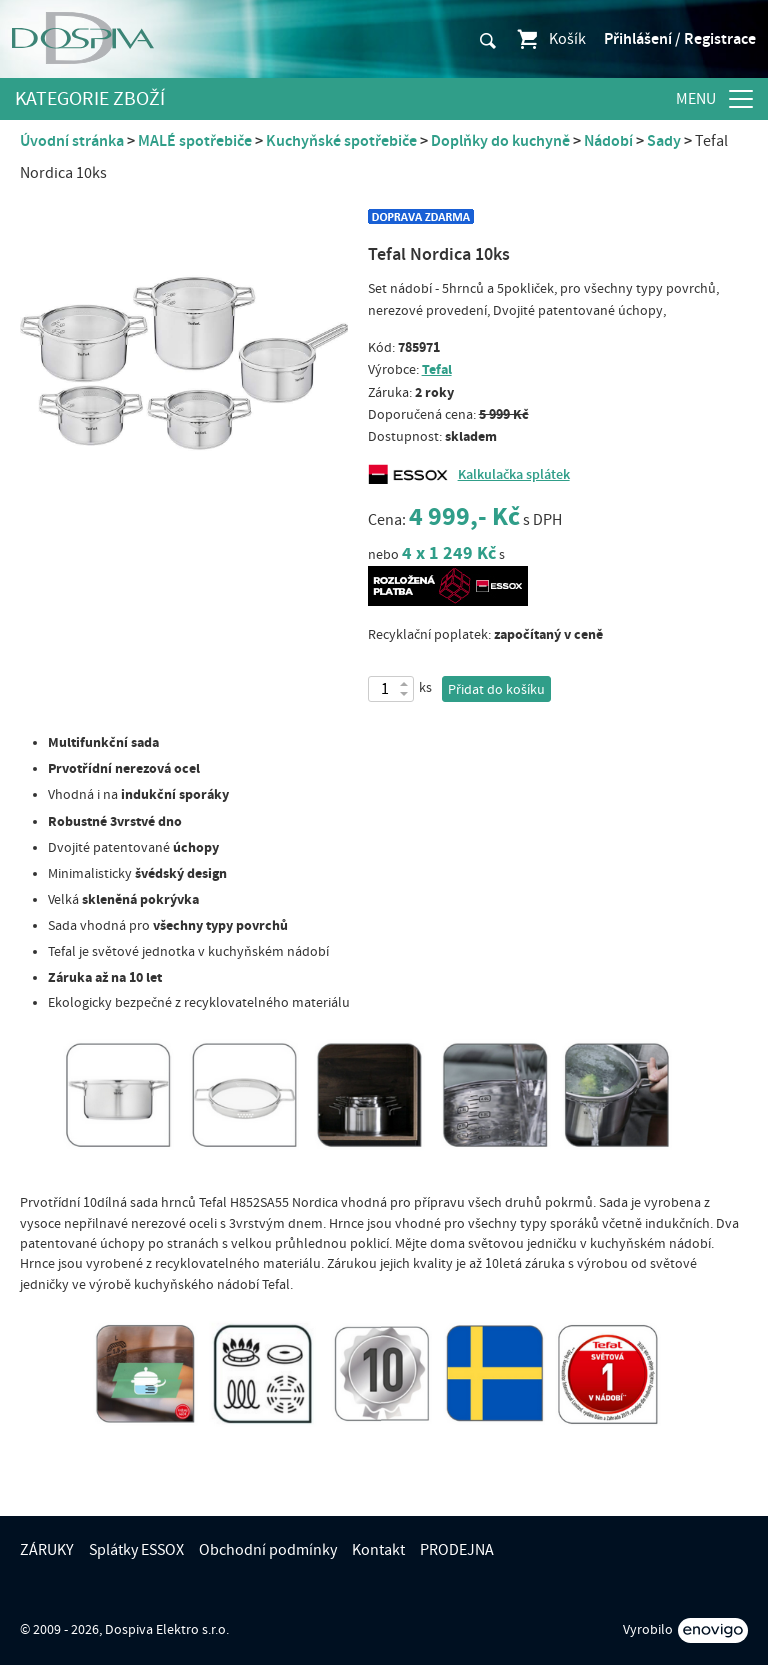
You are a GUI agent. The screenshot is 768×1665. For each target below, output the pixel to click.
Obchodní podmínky (268, 1550)
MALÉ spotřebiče (195, 141)
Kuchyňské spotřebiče (341, 141)
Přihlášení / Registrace (680, 39)
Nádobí (608, 141)
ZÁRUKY (47, 1550)
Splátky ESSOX (136, 1550)
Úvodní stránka (72, 141)
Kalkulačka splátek (514, 475)
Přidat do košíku (496, 690)
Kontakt (378, 1550)
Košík (550, 39)
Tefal (437, 369)
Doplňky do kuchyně (500, 141)
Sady (664, 141)
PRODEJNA (457, 1550)
